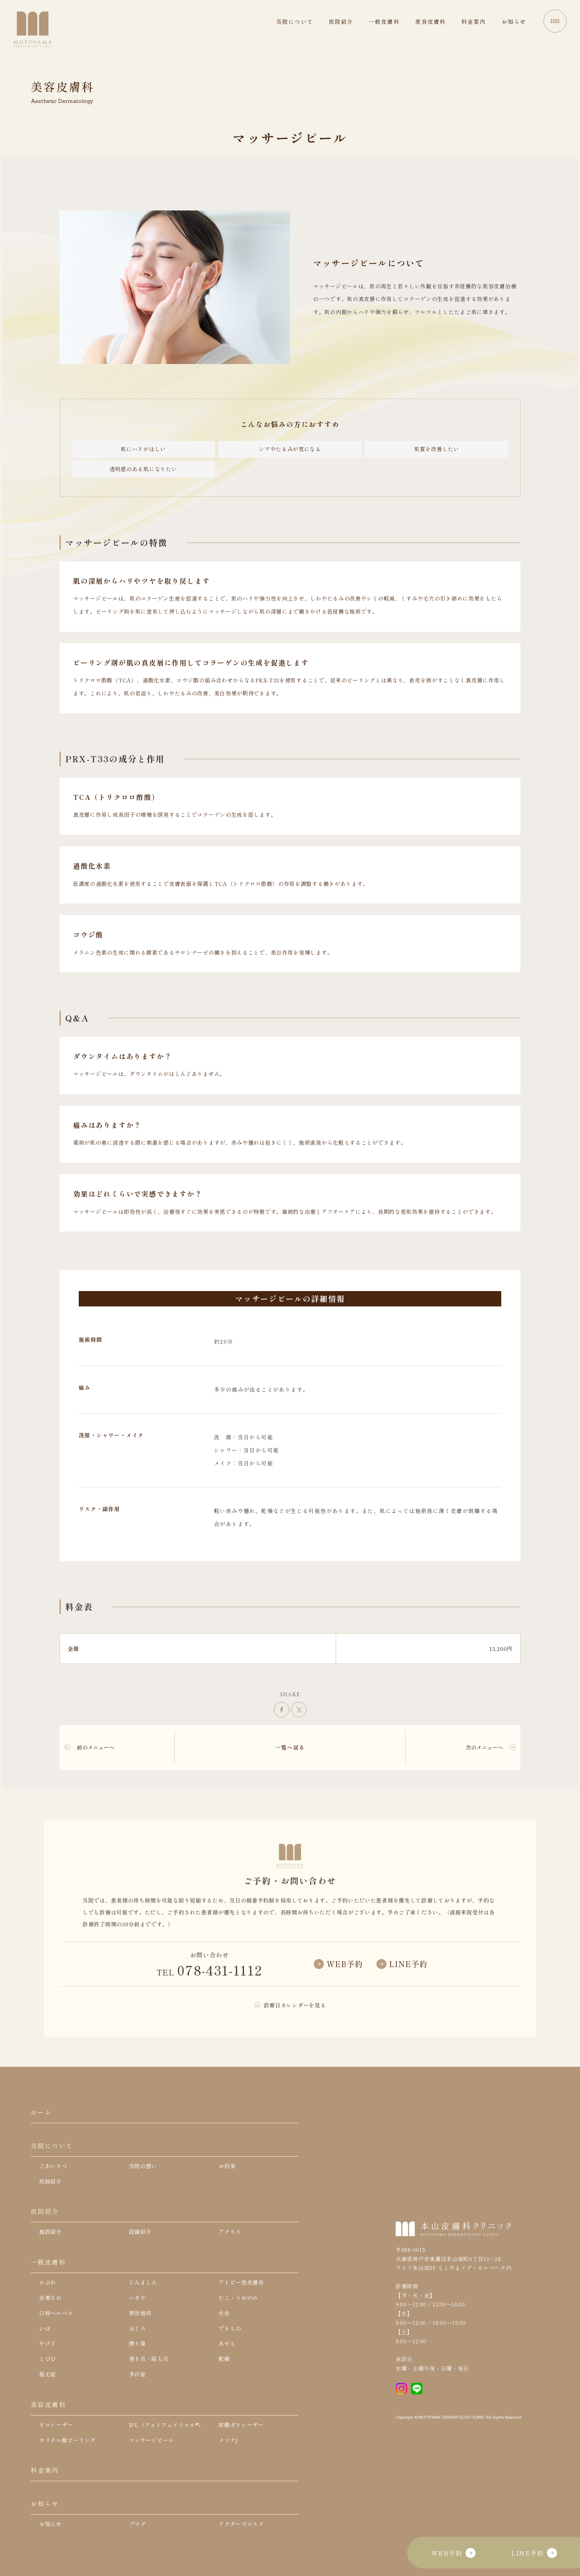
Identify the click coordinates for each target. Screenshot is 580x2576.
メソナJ (228, 2440)
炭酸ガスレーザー (241, 2425)
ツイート (299, 1709)
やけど (47, 2343)
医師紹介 (50, 2181)
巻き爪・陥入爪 (149, 2358)
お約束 (227, 2166)
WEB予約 (453, 2553)
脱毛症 (47, 2374)
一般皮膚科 (48, 2261)
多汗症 (137, 2374)
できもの (230, 2328)
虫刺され (50, 2297)
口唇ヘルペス (56, 2313)
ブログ (137, 2524)
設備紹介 (140, 2231)
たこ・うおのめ (238, 2297)
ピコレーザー (56, 2425)
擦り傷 (137, 2343)
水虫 (224, 2313)
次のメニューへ (484, 1747)
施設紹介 (50, 2231)
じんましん (143, 2282)
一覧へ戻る (290, 1747)
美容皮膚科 (48, 2404)
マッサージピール (151, 2440)
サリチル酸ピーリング (67, 2440)
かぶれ (47, 2282)
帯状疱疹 (140, 2313)
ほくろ (137, 2328)
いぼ (44, 2328)
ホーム (41, 2112)
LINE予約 (534, 2553)
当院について (52, 2145)
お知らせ (45, 2503)
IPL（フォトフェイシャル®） (167, 2425)
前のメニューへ (95, 1747)
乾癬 (224, 2358)
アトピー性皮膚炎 (241, 2282)
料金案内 (45, 2470)
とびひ (47, 2358)
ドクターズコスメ (241, 2524)
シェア (281, 1709)
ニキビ (137, 2297)
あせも (227, 2343)
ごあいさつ (53, 2166)
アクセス (230, 2231)
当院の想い (143, 2166)
